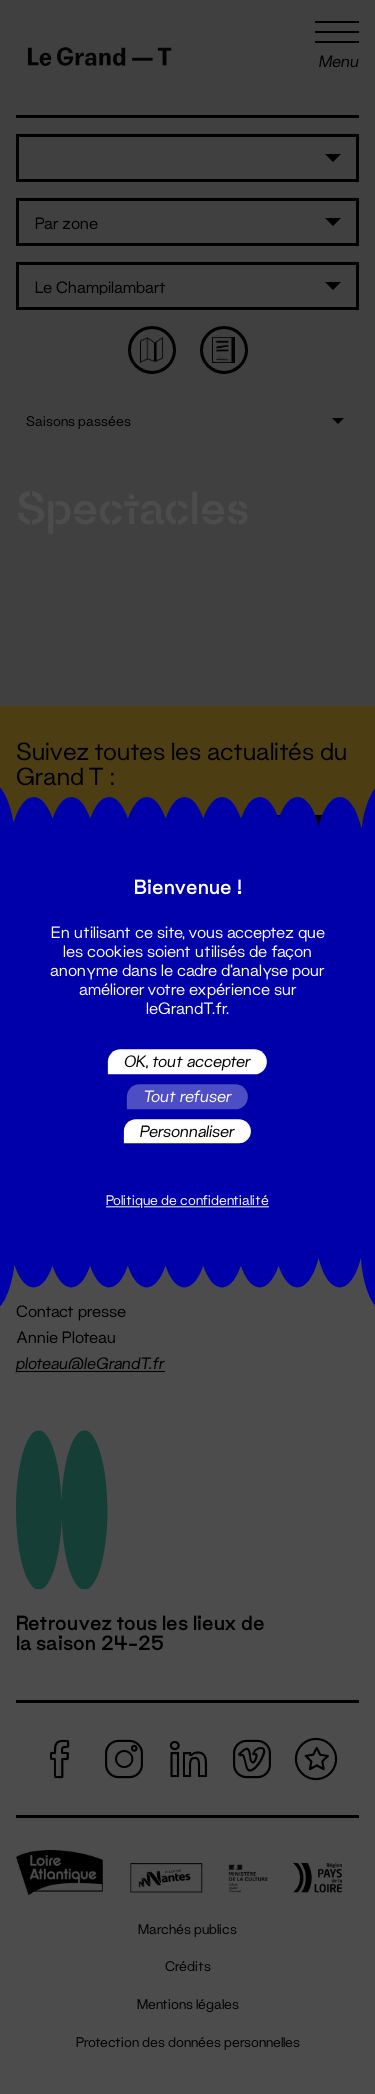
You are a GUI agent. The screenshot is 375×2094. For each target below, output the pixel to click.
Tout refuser (187, 1096)
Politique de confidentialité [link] (187, 1201)
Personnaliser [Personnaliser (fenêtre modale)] (187, 1130)
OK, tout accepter (187, 1061)
